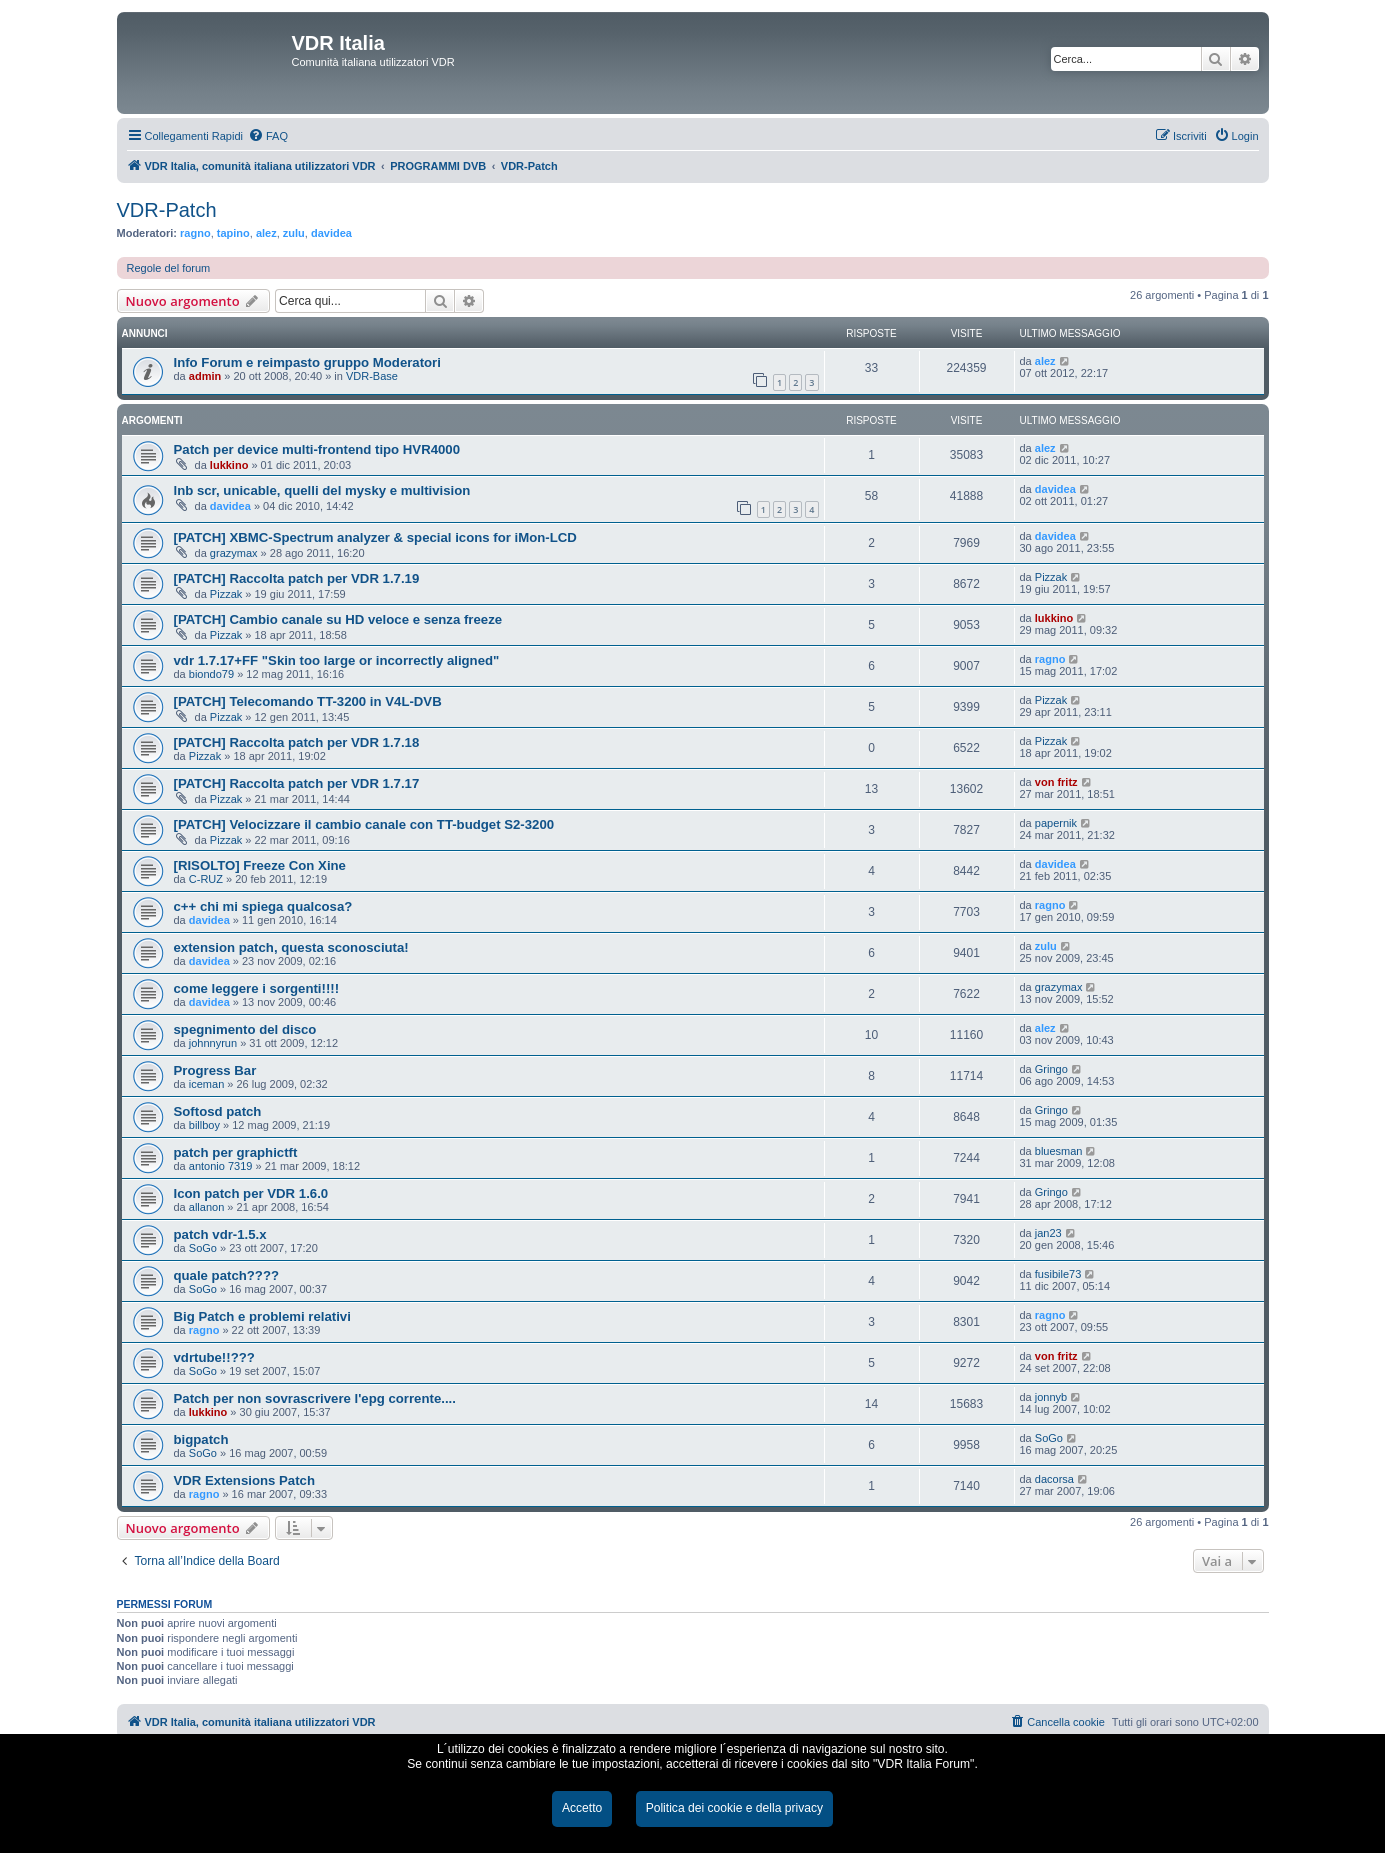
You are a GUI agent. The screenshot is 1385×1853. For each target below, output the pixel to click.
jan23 (1048, 1233)
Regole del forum (169, 268)
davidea (331, 233)
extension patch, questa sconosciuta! (291, 947)
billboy (204, 1125)
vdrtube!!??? (214, 1357)
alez (266, 233)
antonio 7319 (221, 1166)
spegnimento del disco (245, 1029)
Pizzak (226, 594)
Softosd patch (218, 1111)
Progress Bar (215, 1070)
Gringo (1051, 1069)
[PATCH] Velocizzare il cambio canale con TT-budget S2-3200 (364, 824)
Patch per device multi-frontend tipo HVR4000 (317, 449)
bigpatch (201, 1439)
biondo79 (211, 674)
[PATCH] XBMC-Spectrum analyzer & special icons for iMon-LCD (375, 537)
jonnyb (1051, 1397)
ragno (195, 233)
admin (205, 376)
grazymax (234, 553)
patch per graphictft (236, 1152)
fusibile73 (1058, 1274)
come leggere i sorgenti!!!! (257, 988)
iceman (206, 1084)
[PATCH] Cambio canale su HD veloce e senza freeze (338, 619)
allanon (206, 1207)
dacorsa (1054, 1479)
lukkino (229, 465)
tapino (233, 233)
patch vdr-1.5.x (220, 1234)
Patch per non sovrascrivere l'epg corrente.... (315, 1398)
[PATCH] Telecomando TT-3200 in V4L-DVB (308, 701)
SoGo (203, 1248)
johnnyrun (213, 1043)
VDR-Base (372, 376)
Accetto (582, 1808)
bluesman (1059, 1151)
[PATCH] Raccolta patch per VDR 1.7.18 (297, 742)
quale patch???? (227, 1275)
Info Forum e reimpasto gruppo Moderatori (307, 362)
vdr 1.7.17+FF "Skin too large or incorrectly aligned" (337, 660)
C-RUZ (206, 879)
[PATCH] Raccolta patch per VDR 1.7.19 (297, 578)
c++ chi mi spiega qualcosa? (263, 906)
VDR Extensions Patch (244, 1480)
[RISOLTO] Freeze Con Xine (260, 865)
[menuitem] (268, 136)
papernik (1056, 823)
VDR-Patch (167, 210)
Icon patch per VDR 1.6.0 (251, 1193)
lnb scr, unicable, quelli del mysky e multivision (322, 490)
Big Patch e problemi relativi (262, 1316)
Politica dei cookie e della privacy (734, 1808)
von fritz (1056, 782)
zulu (294, 233)
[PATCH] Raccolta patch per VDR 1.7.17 (297, 783)
